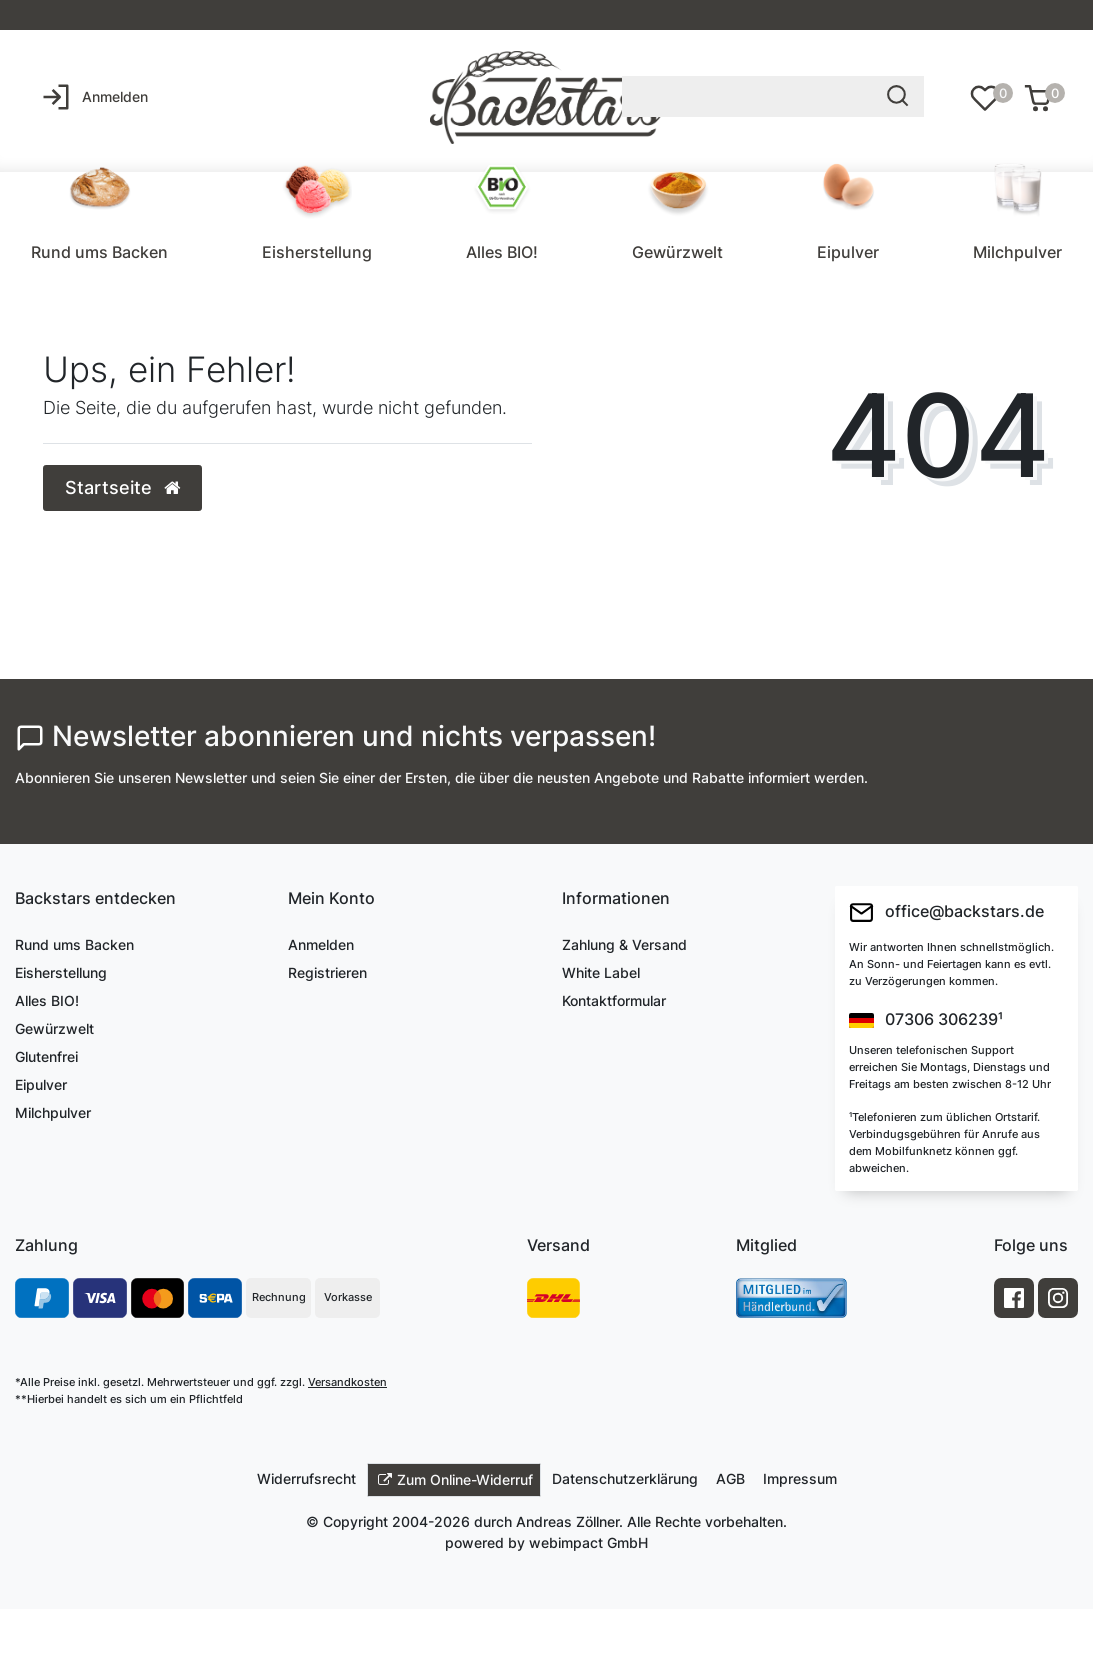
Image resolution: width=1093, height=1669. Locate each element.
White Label (601, 972)
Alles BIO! (502, 252)
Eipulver (848, 252)
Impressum (800, 1478)
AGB (730, 1478)
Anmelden (321, 944)
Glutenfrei (46, 1056)
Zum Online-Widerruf (455, 1479)
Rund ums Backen (99, 252)
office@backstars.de (946, 912)
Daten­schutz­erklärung (625, 1478)
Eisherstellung (317, 252)
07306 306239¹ (926, 1020)
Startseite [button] (122, 487)
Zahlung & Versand (624, 944)
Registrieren (327, 972)
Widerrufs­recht (306, 1478)
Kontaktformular (614, 1000)
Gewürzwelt (677, 252)
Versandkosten (347, 1382)
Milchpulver (1017, 252)
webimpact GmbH (588, 1542)
